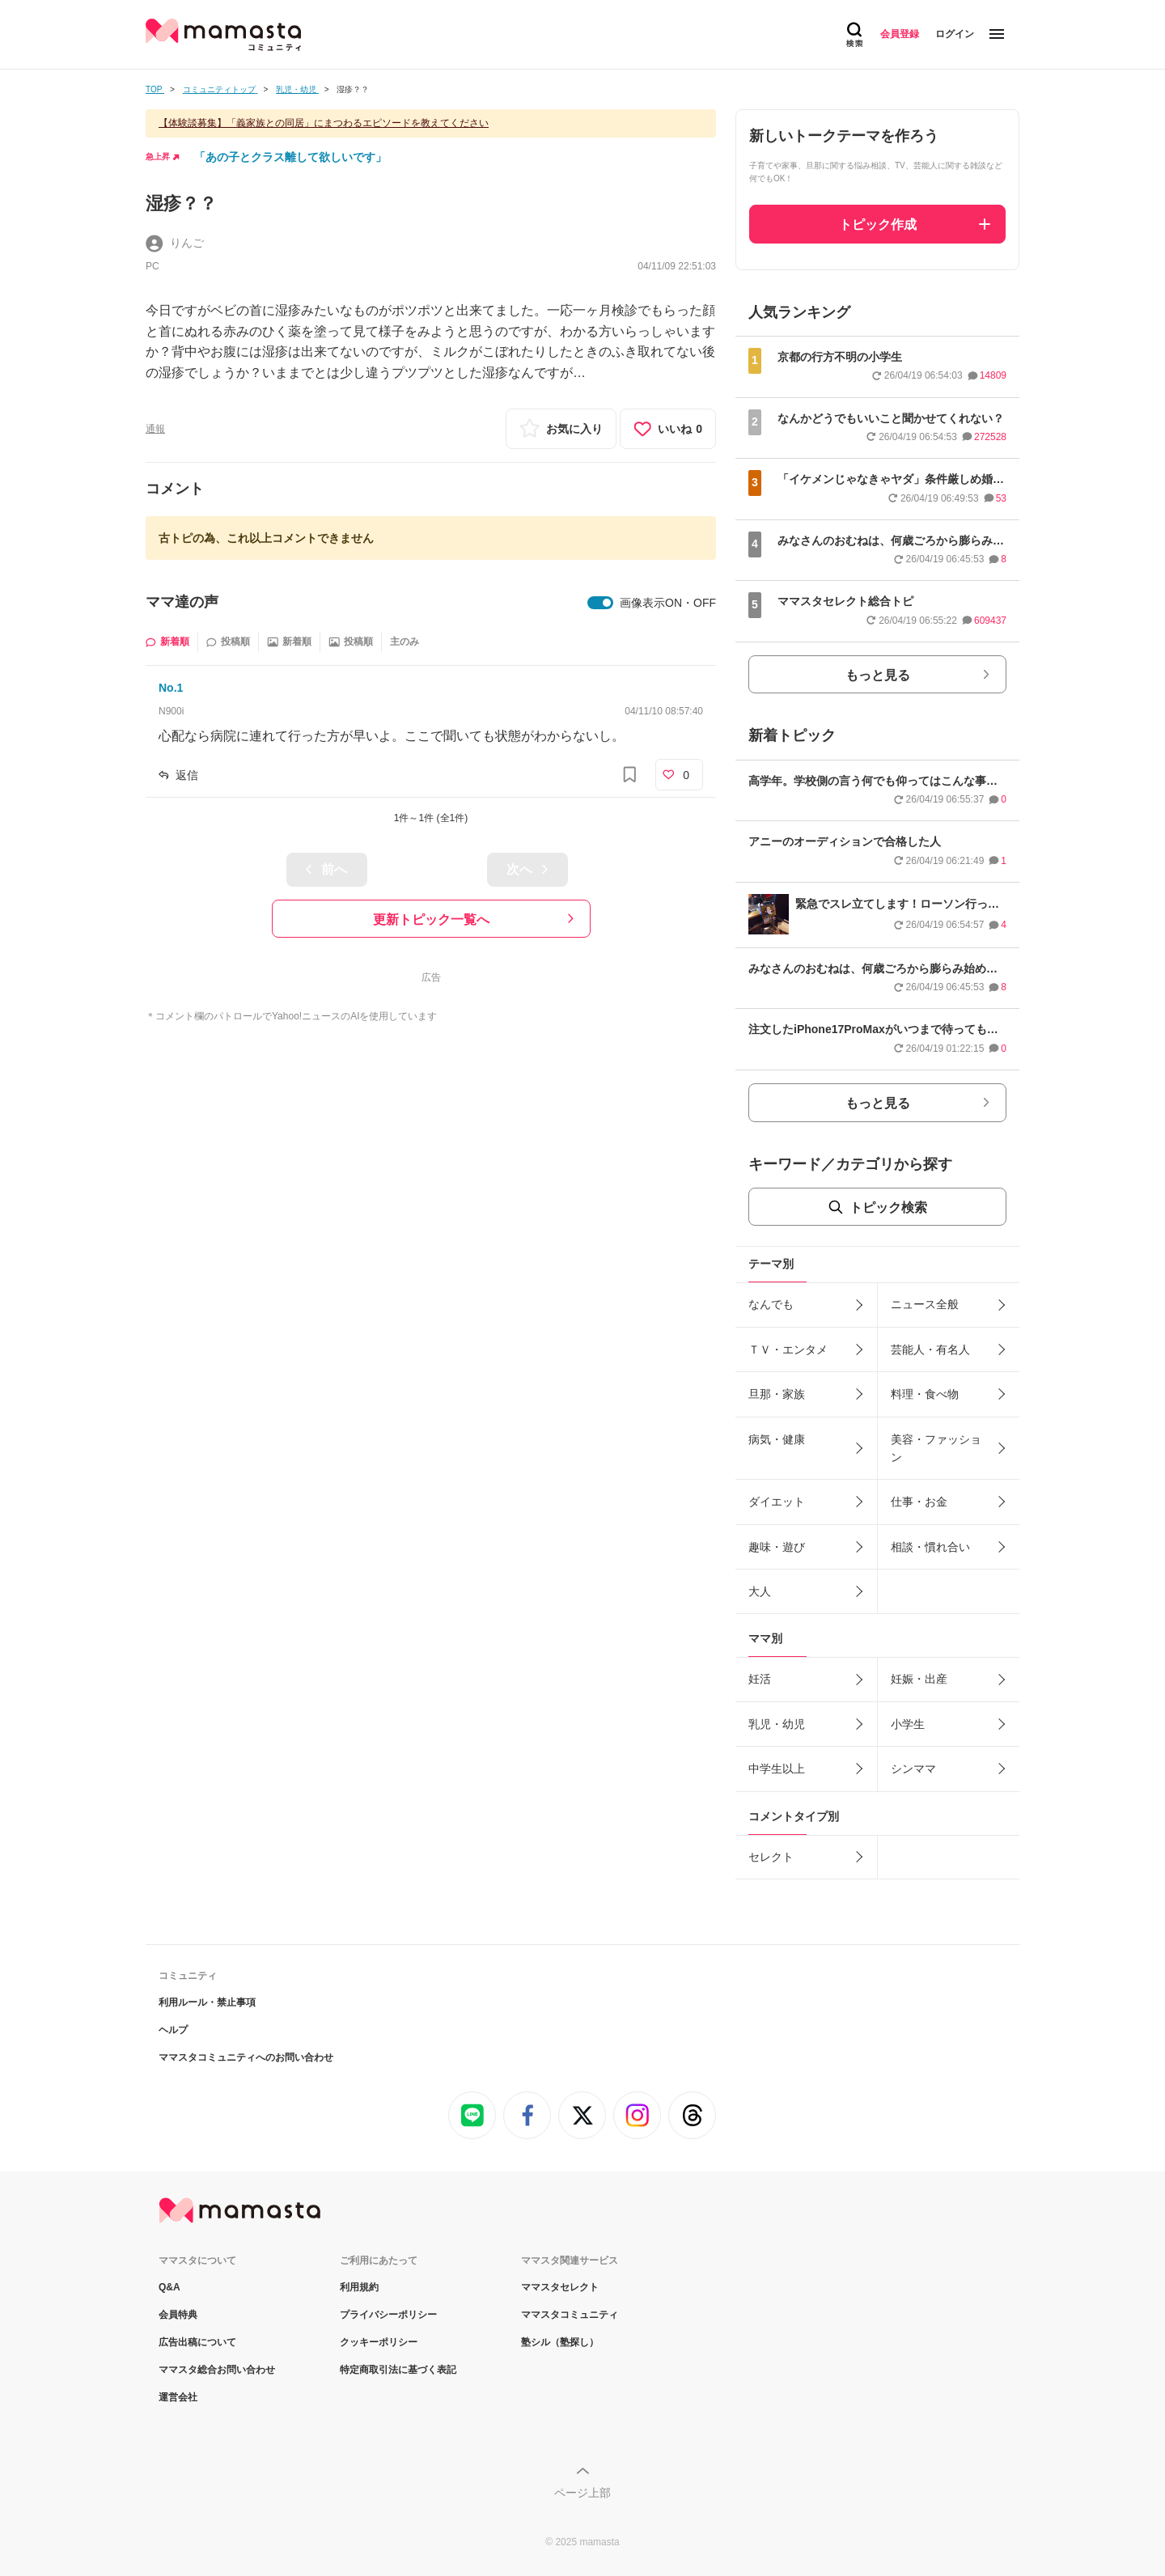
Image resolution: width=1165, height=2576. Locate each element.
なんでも (771, 1304)
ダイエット (776, 1501)
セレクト (771, 1856)
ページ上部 (582, 2492)
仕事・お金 (919, 1501)
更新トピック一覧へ (431, 919)
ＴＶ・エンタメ (788, 1349)
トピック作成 (878, 224)
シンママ (913, 1768)
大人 (759, 1591)
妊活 (759, 1678)
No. (171, 687)
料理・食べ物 (925, 1394)
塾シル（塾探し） (560, 2342)
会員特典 (178, 2315)
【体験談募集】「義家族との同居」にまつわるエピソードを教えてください (324, 123)
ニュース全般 (925, 1304)
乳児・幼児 (776, 1724)
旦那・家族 (776, 1394)
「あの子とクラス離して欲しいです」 (290, 156)
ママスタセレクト (560, 2287)
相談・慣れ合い (930, 1546)
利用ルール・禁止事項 (207, 2002)
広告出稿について (197, 2342)
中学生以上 (776, 1768)
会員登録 (899, 34)
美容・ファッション (936, 1448)
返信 (187, 775)
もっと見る (877, 675)
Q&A (169, 2287)
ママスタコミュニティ (569, 2315)
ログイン (954, 34)
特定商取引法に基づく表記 (398, 2370)
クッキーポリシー (378, 2342)
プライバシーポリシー (388, 2315)
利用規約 (359, 2287)
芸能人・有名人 (930, 1349)
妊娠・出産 (919, 1678)
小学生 (908, 1724)
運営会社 (178, 2397)
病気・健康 (776, 1439)
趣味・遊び (776, 1546)
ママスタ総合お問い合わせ (217, 2370)
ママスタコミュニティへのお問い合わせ (246, 2057)
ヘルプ (173, 2030)
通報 (155, 428)
